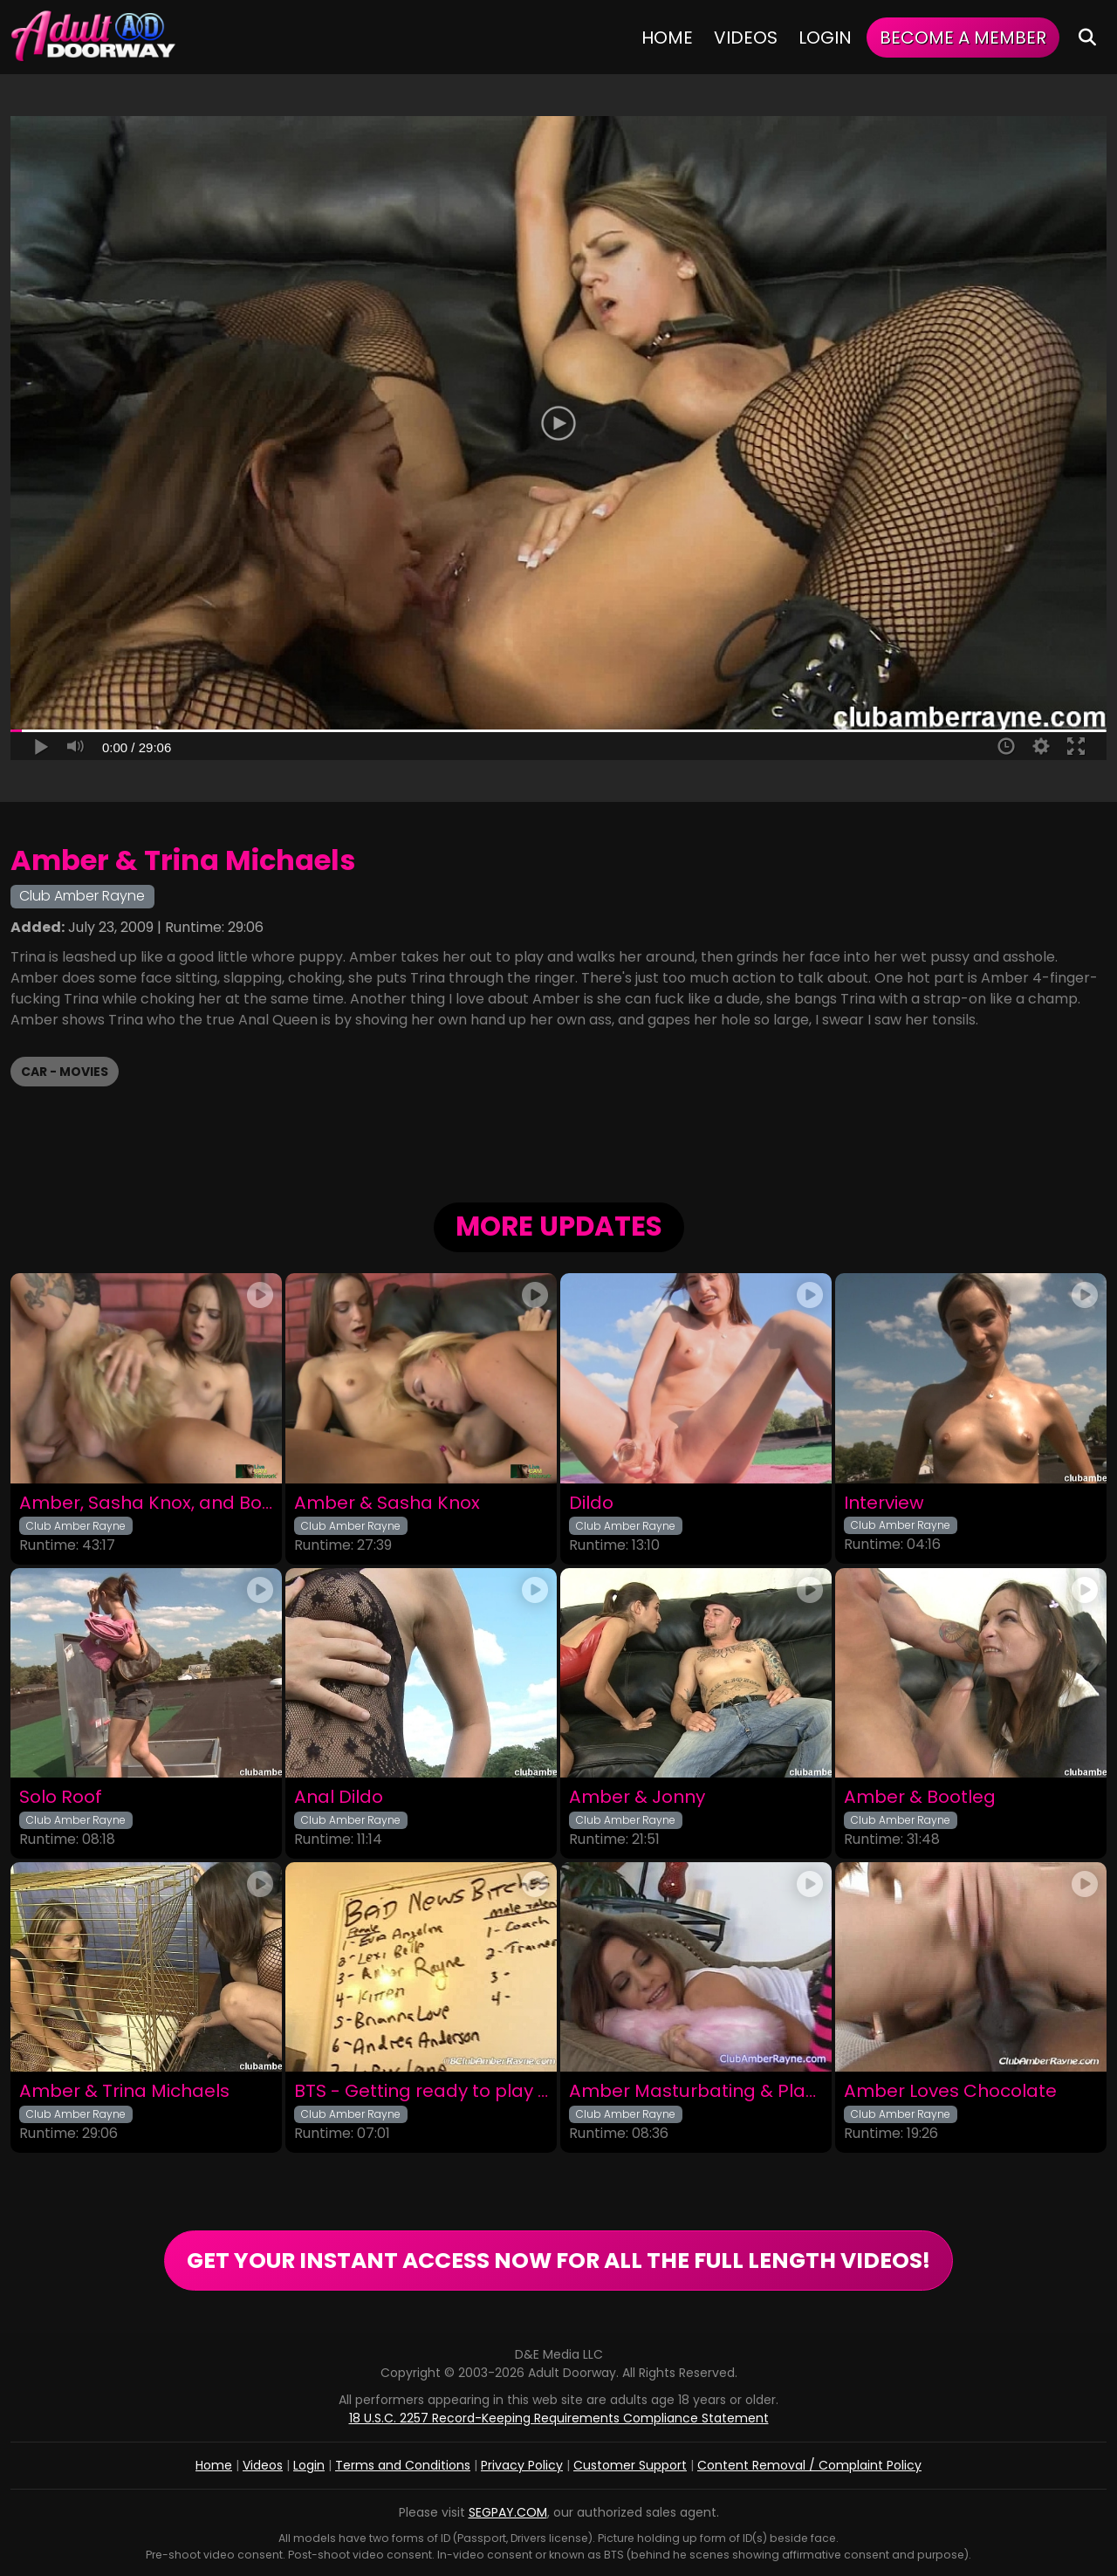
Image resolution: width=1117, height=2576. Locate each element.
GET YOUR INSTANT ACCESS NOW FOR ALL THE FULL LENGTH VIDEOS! (558, 2260)
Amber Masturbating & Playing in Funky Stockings (696, 2091)
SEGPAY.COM (508, 2512)
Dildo (591, 1503)
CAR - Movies (64, 1071)
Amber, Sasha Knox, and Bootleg (146, 1503)
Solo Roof (60, 1797)
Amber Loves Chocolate (950, 2091)
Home (667, 37)
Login (825, 37)
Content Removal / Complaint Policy (809, 2465)
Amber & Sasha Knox (387, 1503)
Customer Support (630, 2465)
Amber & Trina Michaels (124, 2091)
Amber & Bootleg (920, 1797)
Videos (746, 37)
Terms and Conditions (402, 2465)
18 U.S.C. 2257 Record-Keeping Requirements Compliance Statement (559, 2418)
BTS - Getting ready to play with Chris (421, 2091)
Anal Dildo (338, 1797)
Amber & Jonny (637, 1797)
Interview (884, 1503)
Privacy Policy (522, 2465)
